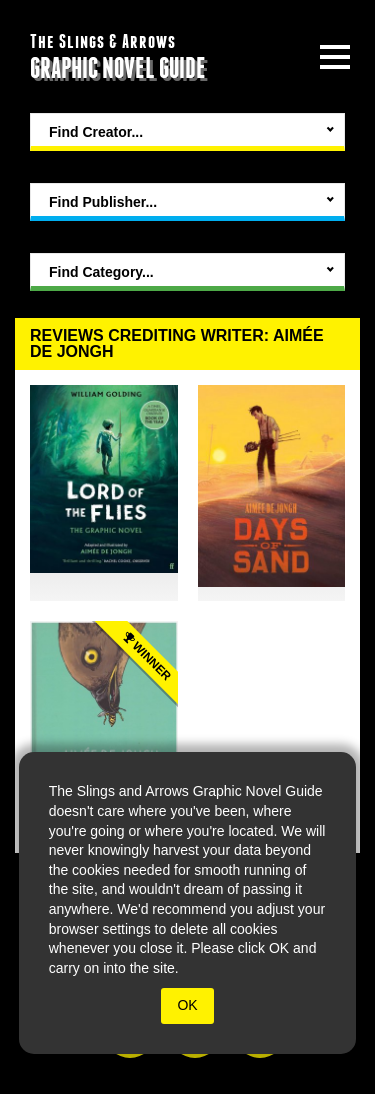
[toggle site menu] (335, 57)
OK (187, 1005)
